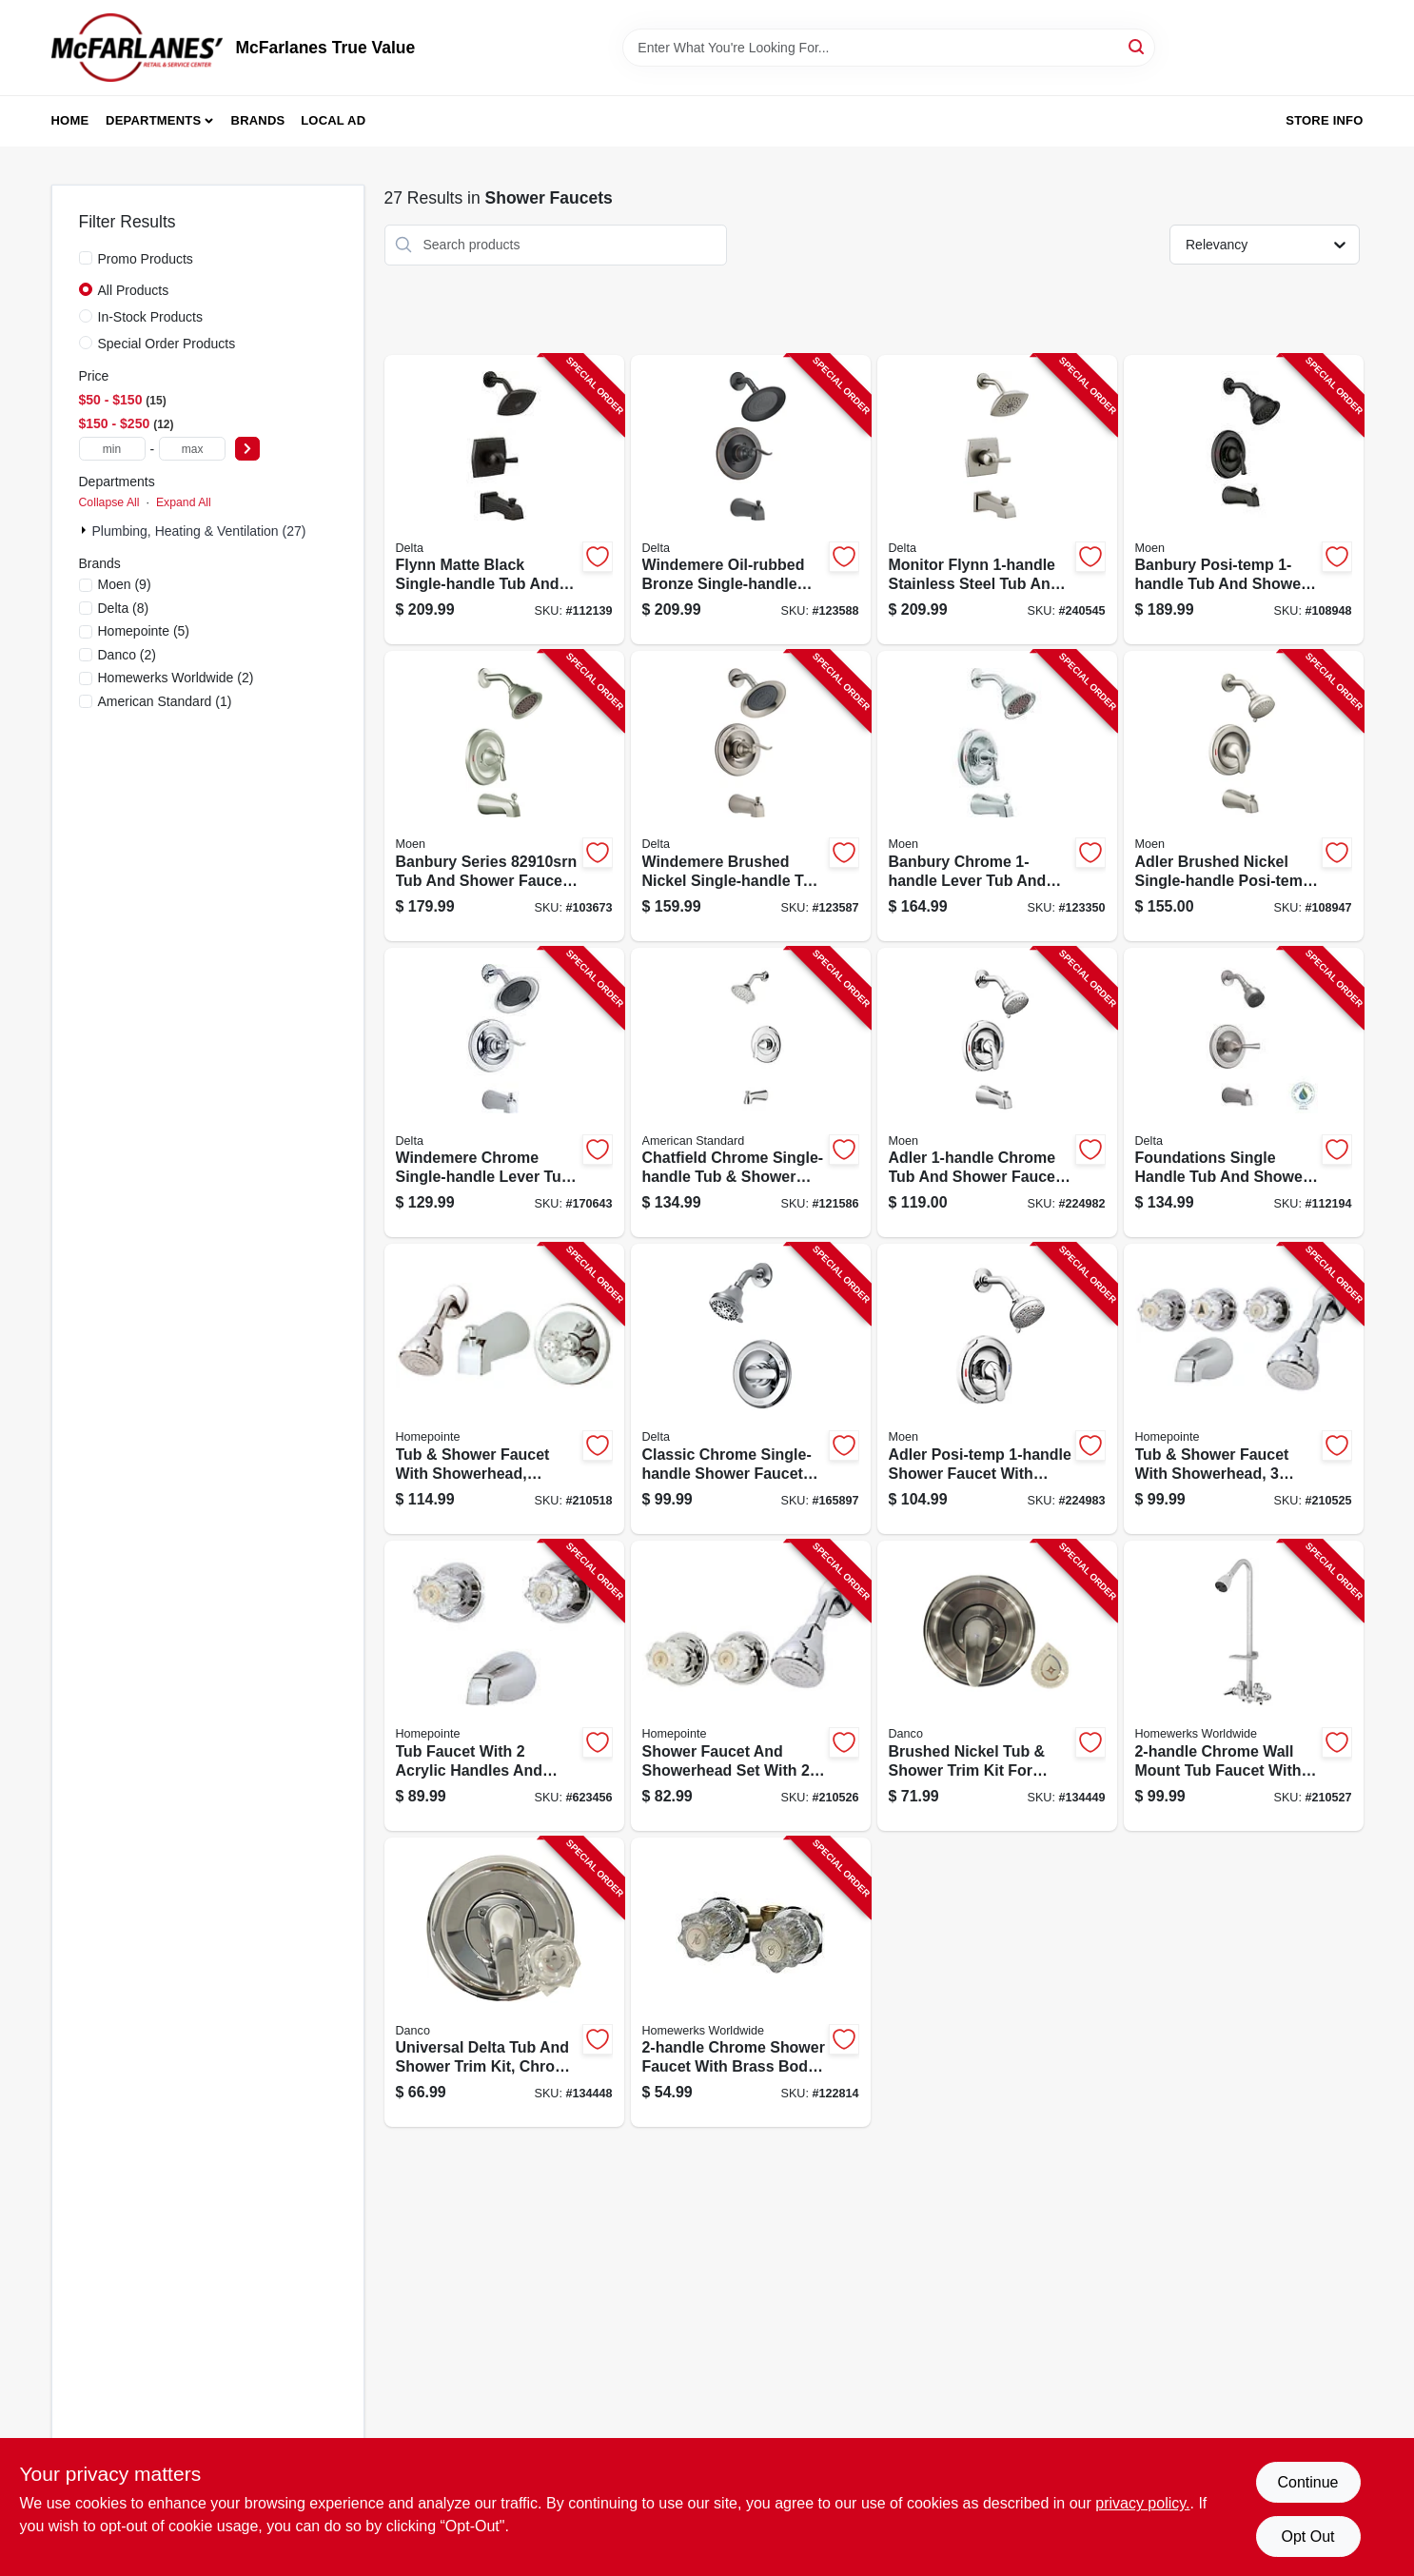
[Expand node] (85, 530)
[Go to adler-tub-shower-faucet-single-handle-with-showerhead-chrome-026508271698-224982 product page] (997, 1093)
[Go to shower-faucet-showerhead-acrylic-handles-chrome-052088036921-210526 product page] (751, 1686)
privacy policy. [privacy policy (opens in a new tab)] (1142, 2503)
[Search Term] (888, 48)
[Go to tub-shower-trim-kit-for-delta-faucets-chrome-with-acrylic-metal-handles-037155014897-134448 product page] (504, 1983)
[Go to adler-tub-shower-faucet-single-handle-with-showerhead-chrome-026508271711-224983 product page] (997, 1389)
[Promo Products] (85, 258)
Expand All (183, 502)
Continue (1307, 2482)
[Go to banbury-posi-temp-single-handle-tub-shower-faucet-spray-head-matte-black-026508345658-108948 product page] (1244, 500)
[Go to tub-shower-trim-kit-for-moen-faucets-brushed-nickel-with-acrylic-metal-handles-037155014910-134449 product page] (997, 1686)
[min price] (112, 449)
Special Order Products (167, 343)
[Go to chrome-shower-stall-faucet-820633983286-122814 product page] (751, 1983)
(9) (124, 584)
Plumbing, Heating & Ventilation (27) (199, 531)
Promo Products (145, 259)
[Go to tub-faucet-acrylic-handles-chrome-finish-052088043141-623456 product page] (504, 1686)
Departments (153, 120)
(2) (127, 654)
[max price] (192, 449)
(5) (144, 631)
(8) (123, 608)
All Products (133, 290)
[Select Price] (247, 449)
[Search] (1137, 46)
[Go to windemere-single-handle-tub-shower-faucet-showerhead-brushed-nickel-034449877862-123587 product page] (751, 796)
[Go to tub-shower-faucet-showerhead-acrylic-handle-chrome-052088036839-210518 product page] (504, 1389)
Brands (258, 120)
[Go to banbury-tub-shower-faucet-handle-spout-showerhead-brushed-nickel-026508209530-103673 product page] (504, 796)
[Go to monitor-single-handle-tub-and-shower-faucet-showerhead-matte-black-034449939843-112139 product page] (504, 500)
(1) (165, 701)
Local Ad (333, 120)
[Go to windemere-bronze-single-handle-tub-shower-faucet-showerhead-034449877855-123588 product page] (751, 500)
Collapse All (109, 502)
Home (70, 120)
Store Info (1324, 120)
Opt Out (1307, 2536)
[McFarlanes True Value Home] (137, 47)
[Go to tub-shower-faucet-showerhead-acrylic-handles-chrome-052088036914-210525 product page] (1244, 1389)
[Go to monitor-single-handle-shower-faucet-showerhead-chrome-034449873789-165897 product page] (751, 1389)
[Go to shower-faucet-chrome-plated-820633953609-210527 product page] (1244, 1686)
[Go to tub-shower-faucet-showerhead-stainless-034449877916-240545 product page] (997, 500)
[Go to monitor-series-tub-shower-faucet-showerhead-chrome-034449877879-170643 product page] (504, 1093)
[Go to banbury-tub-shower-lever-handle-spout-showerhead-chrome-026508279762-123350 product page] (997, 796)
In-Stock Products (151, 317)
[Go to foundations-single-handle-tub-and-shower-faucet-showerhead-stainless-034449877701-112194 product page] (1244, 1093)
